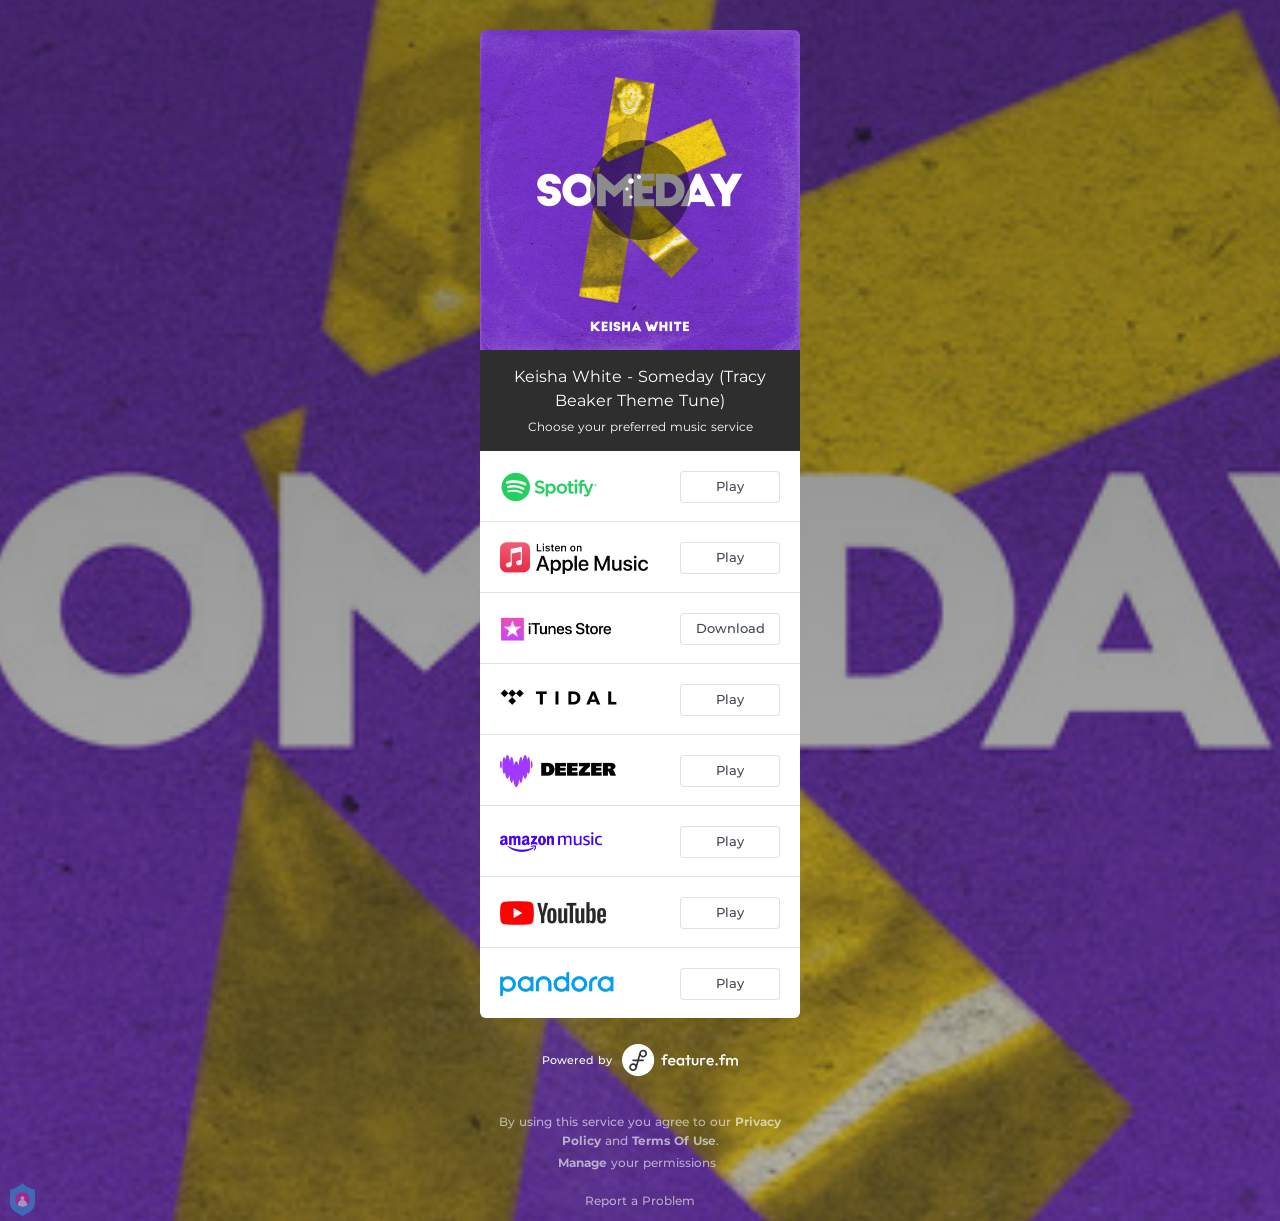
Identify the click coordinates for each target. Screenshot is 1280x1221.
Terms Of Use (674, 1140)
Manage (582, 1162)
